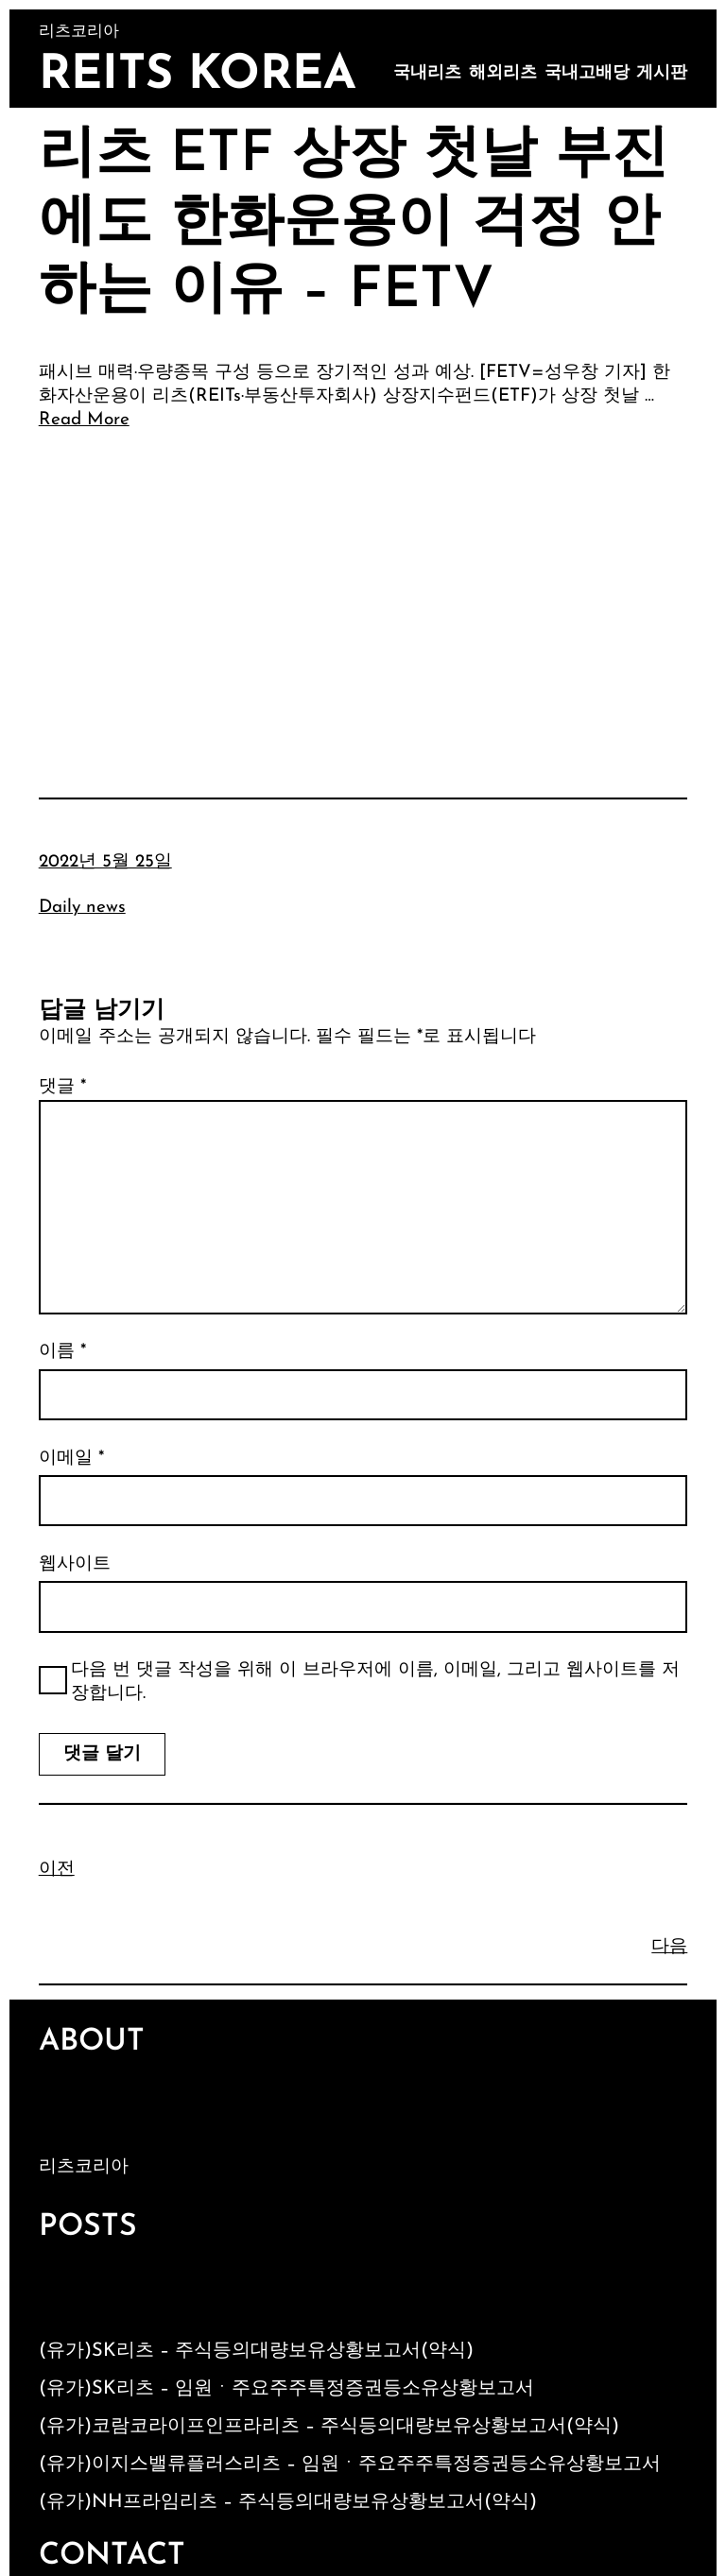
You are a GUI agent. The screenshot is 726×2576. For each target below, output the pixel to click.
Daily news (82, 908)
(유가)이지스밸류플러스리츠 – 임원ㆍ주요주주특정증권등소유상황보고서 (350, 2464)
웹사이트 (75, 1564)
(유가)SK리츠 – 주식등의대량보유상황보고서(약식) (256, 2351)
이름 (62, 1352)
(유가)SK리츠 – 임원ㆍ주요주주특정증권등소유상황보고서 (286, 2388)
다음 (669, 1947)
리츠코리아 (84, 2167)
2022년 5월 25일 (105, 862)
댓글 (62, 1087)
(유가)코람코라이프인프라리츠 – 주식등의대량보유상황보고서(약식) (329, 2426)
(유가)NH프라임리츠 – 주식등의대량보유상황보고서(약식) (288, 2502)
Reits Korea (197, 76)
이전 (57, 1870)
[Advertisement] (363, 587)
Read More (84, 420)
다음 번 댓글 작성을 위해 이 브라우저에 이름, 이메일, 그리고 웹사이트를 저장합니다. (375, 1682)
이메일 (71, 1459)
